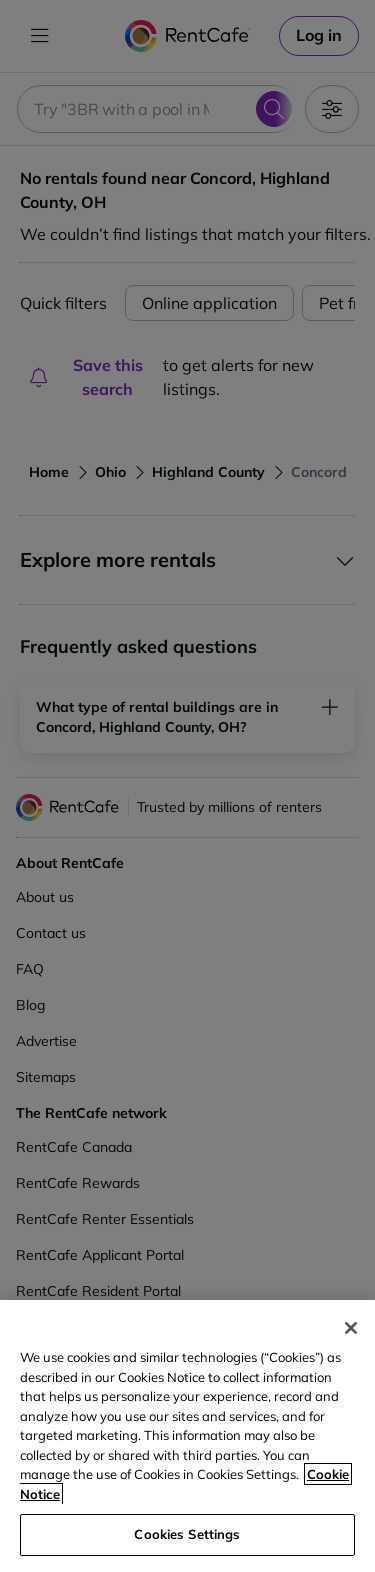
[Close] (351, 1328)
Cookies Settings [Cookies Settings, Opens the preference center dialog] (187, 1534)
